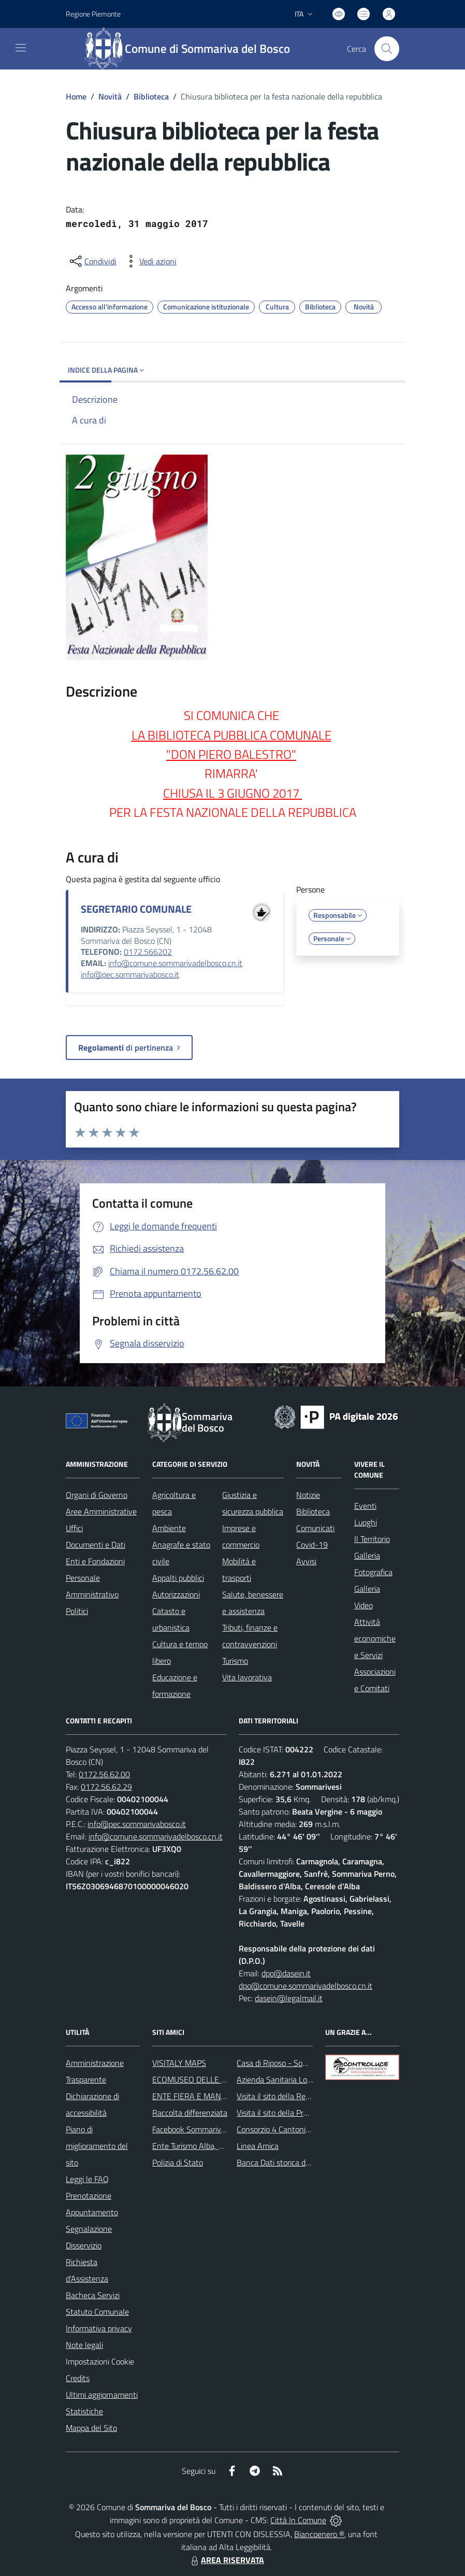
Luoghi (365, 1522)
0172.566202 (148, 951)
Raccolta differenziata (189, 2112)
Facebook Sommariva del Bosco (206, 2129)
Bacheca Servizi (93, 2295)
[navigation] (20, 47)
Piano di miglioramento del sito (97, 2146)
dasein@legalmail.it (289, 1998)
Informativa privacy (99, 2328)
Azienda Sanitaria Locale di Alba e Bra (302, 2079)
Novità (110, 96)
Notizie (308, 1495)
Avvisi (306, 1561)
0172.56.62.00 (104, 1774)
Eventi (365, 1505)
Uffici (74, 1528)
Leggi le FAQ (87, 2179)
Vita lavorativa (247, 1677)
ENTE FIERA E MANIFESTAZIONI (209, 2096)
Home (76, 96)
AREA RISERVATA (226, 2560)
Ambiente (169, 1528)
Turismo (235, 1660)
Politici (77, 1611)
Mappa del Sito (91, 2428)
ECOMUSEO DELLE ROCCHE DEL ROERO (224, 2079)
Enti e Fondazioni (95, 1561)
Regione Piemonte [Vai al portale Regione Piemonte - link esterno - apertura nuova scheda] (93, 13)
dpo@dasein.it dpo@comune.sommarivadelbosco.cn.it (305, 1979)
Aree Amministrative (101, 1511)
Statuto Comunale (97, 2311)
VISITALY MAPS (179, 2063)
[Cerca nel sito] (386, 48)
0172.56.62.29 (106, 1786)
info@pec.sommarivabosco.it (130, 974)
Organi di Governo (96, 1495)
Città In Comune (298, 2520)
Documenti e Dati (95, 1544)
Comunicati (315, 1528)
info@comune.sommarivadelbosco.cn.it (175, 963)
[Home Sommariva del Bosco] (192, 48)
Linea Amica (258, 2146)
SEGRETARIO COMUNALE (136, 909)
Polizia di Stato (177, 2162)
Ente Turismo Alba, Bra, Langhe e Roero (220, 2146)
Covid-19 (312, 1544)
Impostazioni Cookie (100, 2361)
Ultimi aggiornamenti (102, 2394)
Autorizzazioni (176, 1594)
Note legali (84, 2345)
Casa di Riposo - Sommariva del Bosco (302, 2063)
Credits (78, 2378)
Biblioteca (151, 96)
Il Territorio (372, 1539)
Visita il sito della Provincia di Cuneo (298, 2112)
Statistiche (84, 2411)
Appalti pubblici (178, 1578)
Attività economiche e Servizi (375, 1638)
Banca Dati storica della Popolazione (299, 2162)
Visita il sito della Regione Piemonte (298, 2096)
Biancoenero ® (319, 2534)
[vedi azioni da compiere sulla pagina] (150, 261)
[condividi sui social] (92, 261)
